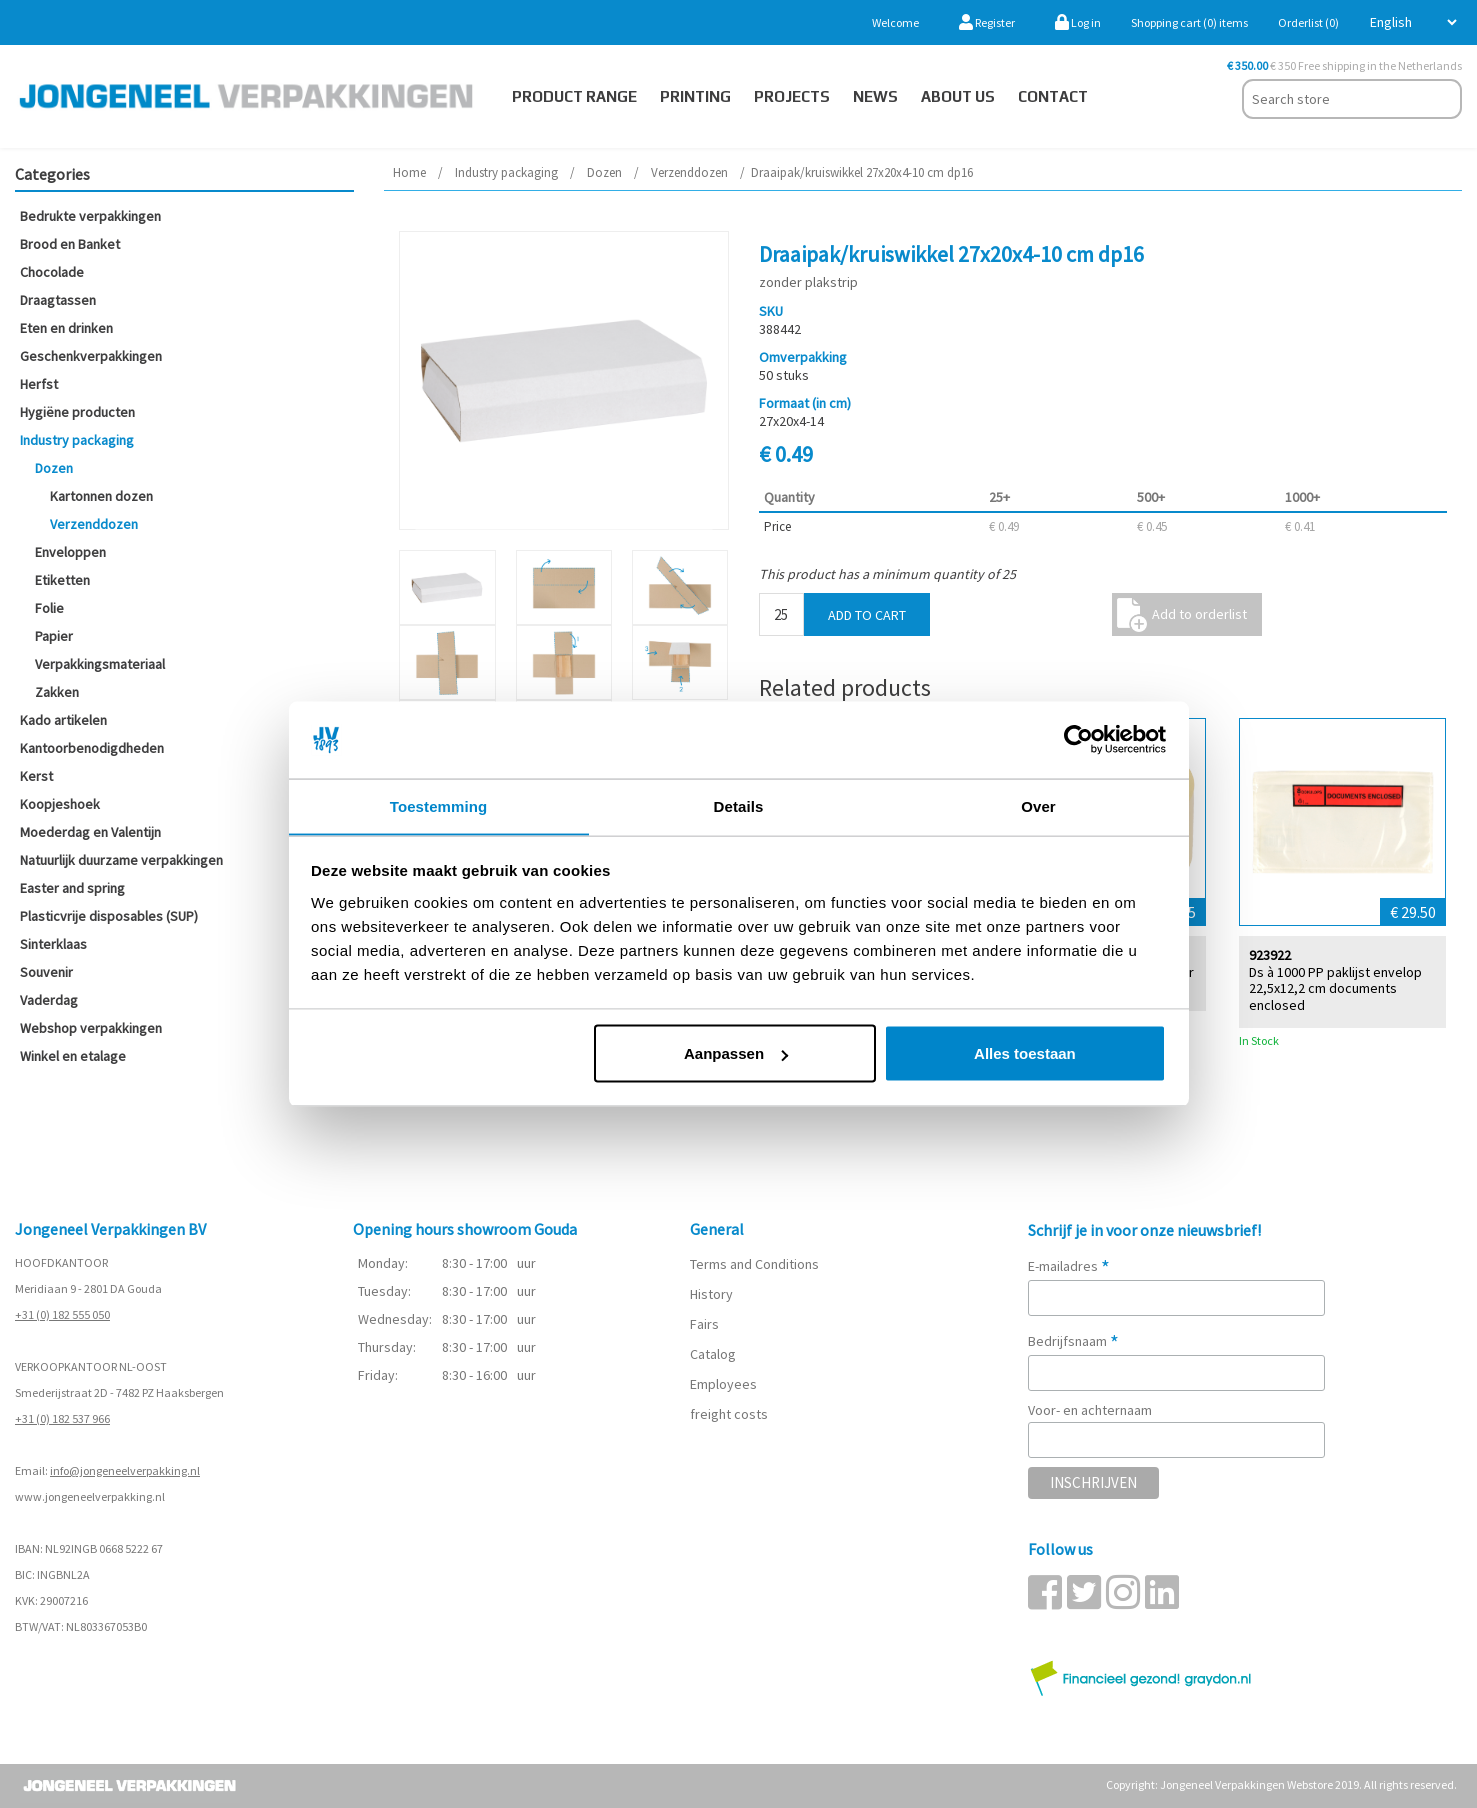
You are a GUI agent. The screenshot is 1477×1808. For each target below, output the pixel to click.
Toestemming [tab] (439, 805)
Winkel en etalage (73, 1056)
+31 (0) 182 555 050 (62, 1314)
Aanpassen (736, 1053)
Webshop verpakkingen (91, 1028)
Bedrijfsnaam (1073, 1341)
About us (958, 96)
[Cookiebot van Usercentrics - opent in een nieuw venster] (1078, 740)
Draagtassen (58, 300)
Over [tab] (1038, 805)
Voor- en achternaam (1090, 1410)
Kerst (36, 776)
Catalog (713, 1354)
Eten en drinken (66, 328)
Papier (54, 636)
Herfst (39, 384)
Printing (695, 96)
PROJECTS (792, 96)
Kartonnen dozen (101, 496)
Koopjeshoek (60, 804)
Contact (1053, 96)
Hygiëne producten (77, 412)
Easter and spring (72, 888)
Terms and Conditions (754, 1264)
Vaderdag (49, 1000)
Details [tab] (739, 805)
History (711, 1294)
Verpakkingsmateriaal (100, 664)
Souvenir (46, 972)
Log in (1078, 22)
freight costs (729, 1414)
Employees (723, 1384)
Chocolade (52, 272)
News (875, 96)
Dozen (54, 468)
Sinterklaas (53, 944)
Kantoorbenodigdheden (92, 748)
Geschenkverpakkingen (91, 356)
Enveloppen (70, 552)
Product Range (574, 96)
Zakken (57, 692)
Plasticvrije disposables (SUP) (109, 916)
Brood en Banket (70, 244)
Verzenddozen (94, 524)
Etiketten (62, 580)
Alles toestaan (1025, 1053)
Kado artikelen (63, 720)
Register (987, 22)
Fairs (704, 1324)
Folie (49, 608)
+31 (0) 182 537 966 (62, 1418)
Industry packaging (77, 440)
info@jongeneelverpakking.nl (125, 1470)
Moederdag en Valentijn (90, 832)
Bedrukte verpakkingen (90, 216)
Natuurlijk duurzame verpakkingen (121, 860)
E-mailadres (1069, 1266)
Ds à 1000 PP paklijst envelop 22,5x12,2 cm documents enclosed (1335, 988)
